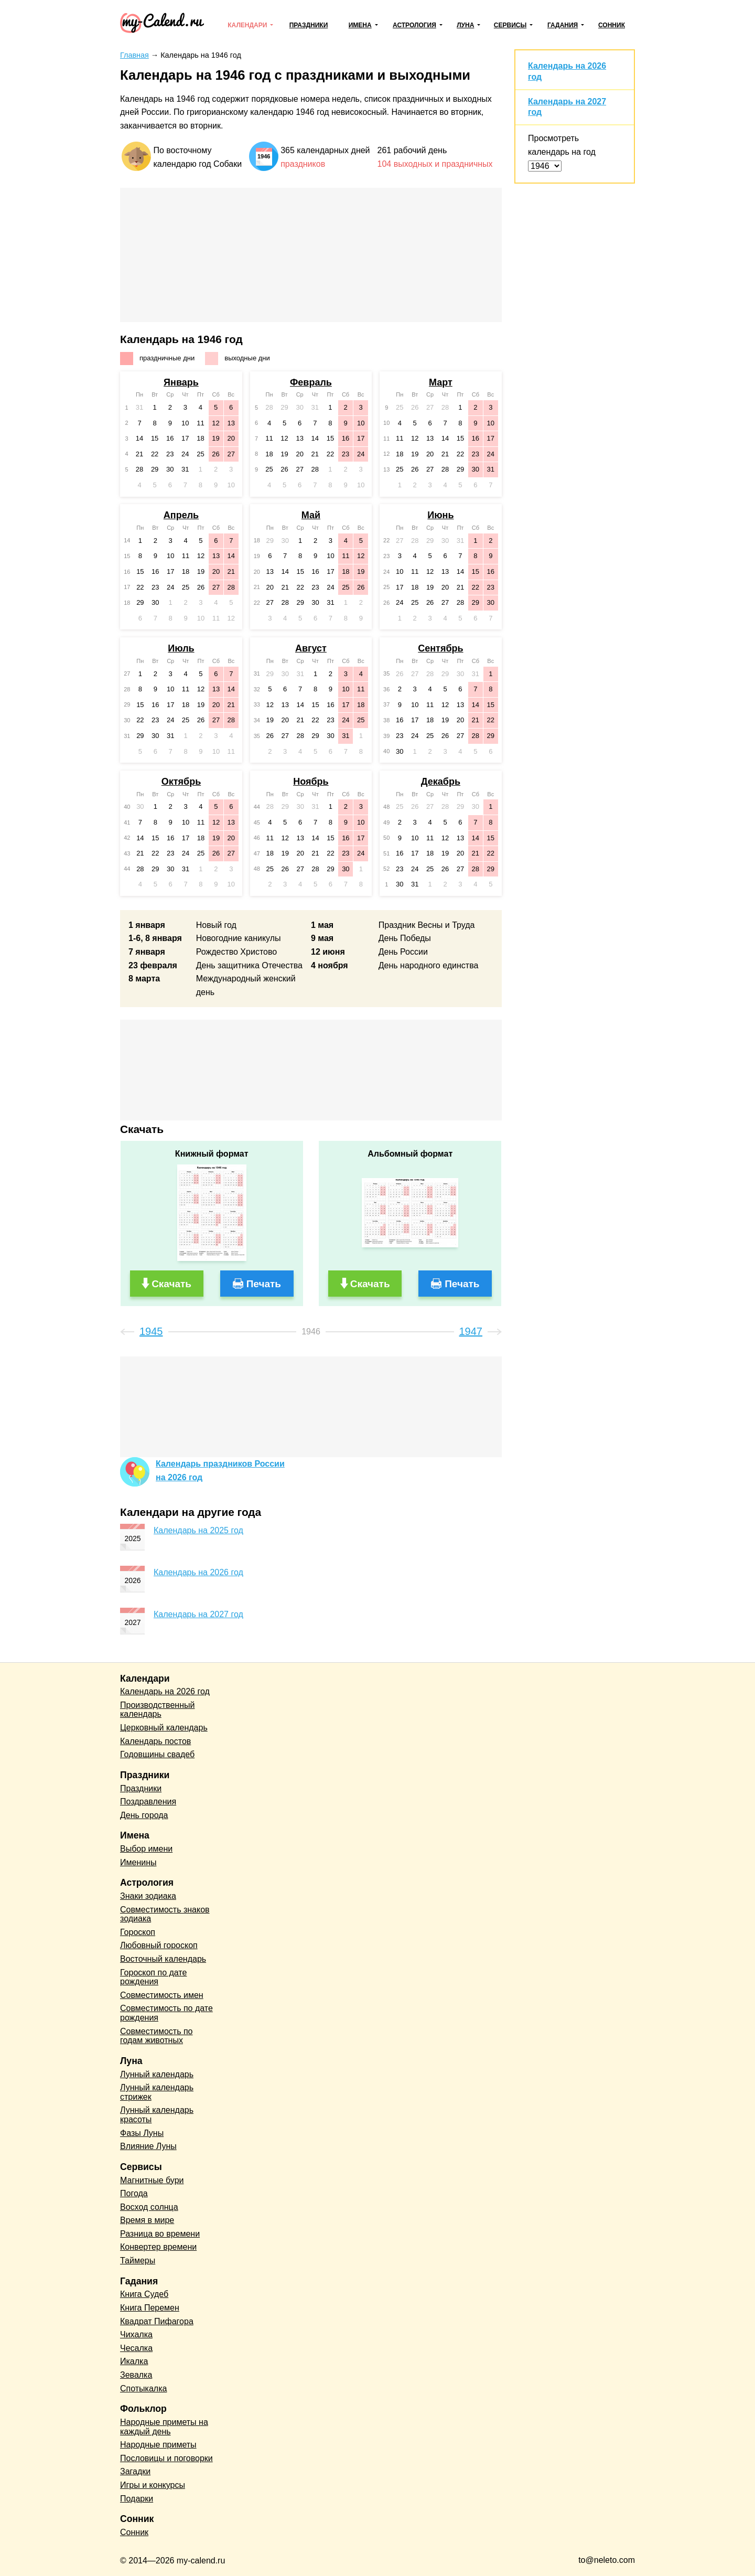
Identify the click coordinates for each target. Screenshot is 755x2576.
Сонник (611, 25)
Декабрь (440, 781)
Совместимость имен (161, 1995)
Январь (181, 382)
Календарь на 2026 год (198, 1572)
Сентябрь (440, 648)
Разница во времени (160, 2233)
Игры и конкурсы (152, 2485)
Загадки (135, 2471)
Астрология (414, 25)
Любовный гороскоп (159, 1945)
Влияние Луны (148, 2146)
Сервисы (510, 25)
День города (144, 1815)
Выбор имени (146, 1848)
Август (311, 648)
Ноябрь (310, 781)
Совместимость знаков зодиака (165, 1914)
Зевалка (136, 2374)
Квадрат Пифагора (156, 2321)
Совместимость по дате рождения (166, 2013)
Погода (134, 2193)
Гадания (562, 25)
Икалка (134, 2361)
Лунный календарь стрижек (156, 2092)
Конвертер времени (158, 2246)
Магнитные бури (152, 2180)
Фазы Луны (142, 2133)
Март (440, 382)
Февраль (311, 382)
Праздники (308, 25)
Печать (263, 1283)
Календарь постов (155, 1741)
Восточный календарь (163, 1958)
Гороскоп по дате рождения (153, 1977)
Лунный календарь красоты (156, 2114)
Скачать (171, 1283)
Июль (181, 648)
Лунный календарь (156, 2074)
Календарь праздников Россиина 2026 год (220, 1470)
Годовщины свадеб (157, 1754)
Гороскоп (137, 1932)
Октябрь (181, 781)
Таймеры (137, 2260)
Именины (138, 1862)
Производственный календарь (157, 1710)
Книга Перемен (149, 2307)
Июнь (440, 515)
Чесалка (136, 2348)
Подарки (136, 2498)
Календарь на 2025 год (198, 1530)
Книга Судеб (144, 2294)
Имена (360, 25)
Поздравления (148, 1801)
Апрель (181, 515)
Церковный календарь (164, 1727)
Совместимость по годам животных (156, 2036)
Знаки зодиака (148, 1895)
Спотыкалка (143, 2388)
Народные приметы (158, 2444)
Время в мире (147, 2220)
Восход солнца (149, 2207)
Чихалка (136, 2334)
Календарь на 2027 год (198, 1614)
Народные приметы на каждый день (164, 2427)
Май (310, 515)
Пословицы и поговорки (166, 2458)
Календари (247, 25)
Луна (465, 25)
